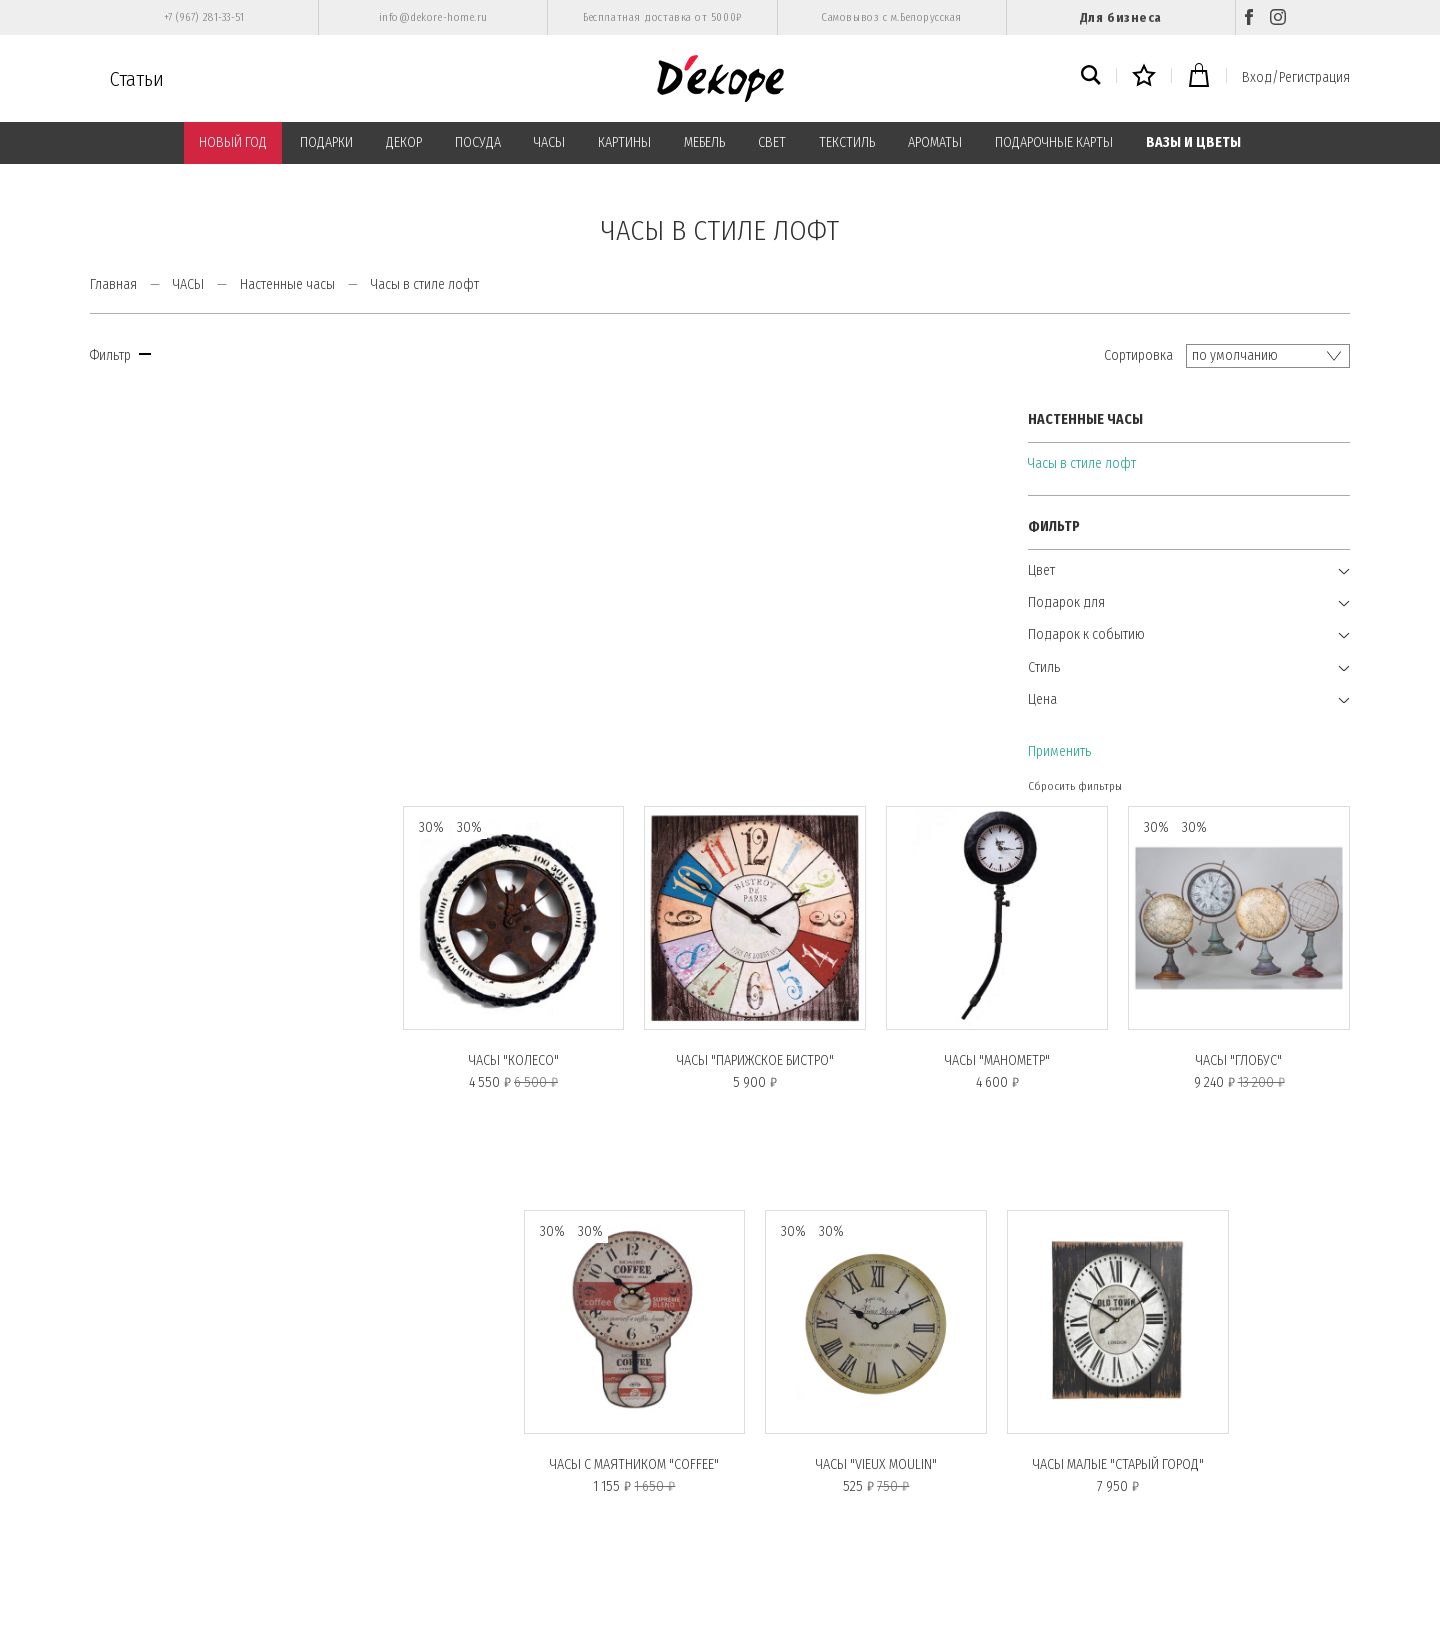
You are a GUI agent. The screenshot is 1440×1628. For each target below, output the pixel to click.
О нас (110, 1405)
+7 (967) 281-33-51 (204, 17)
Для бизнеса (1121, 17)
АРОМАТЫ (935, 142)
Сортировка (1138, 355)
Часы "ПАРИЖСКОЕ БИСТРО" (760, 650)
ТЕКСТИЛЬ (847, 142)
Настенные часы (287, 284)
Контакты (440, 1487)
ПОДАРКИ (326, 142)
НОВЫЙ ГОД (233, 142)
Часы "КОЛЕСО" (520, 650)
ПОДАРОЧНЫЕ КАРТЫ (1054, 142)
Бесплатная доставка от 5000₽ (662, 17)
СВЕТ (772, 142)
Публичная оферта (464, 1432)
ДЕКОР (404, 142)
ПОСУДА (478, 142)
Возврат (115, 1542)
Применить (121, 750)
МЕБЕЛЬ (704, 142)
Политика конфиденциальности (503, 1405)
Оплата (433, 1377)
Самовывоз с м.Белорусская (891, 17)
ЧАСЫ (549, 142)
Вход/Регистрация (1296, 77)
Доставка (119, 1514)
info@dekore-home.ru (433, 17)
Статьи (137, 79)
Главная (113, 284)
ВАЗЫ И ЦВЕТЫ (1193, 142)
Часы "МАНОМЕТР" (1000, 650)
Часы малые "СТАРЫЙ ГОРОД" (1120, 1052)
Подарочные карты (147, 1460)
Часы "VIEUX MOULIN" (880, 1052)
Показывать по (1242, 1253)
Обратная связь (455, 1514)
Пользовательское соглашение (501, 1460)
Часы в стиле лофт (144, 461)
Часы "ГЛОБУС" (1240, 650)
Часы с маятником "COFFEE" (640, 1052)
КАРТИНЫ (624, 142)
